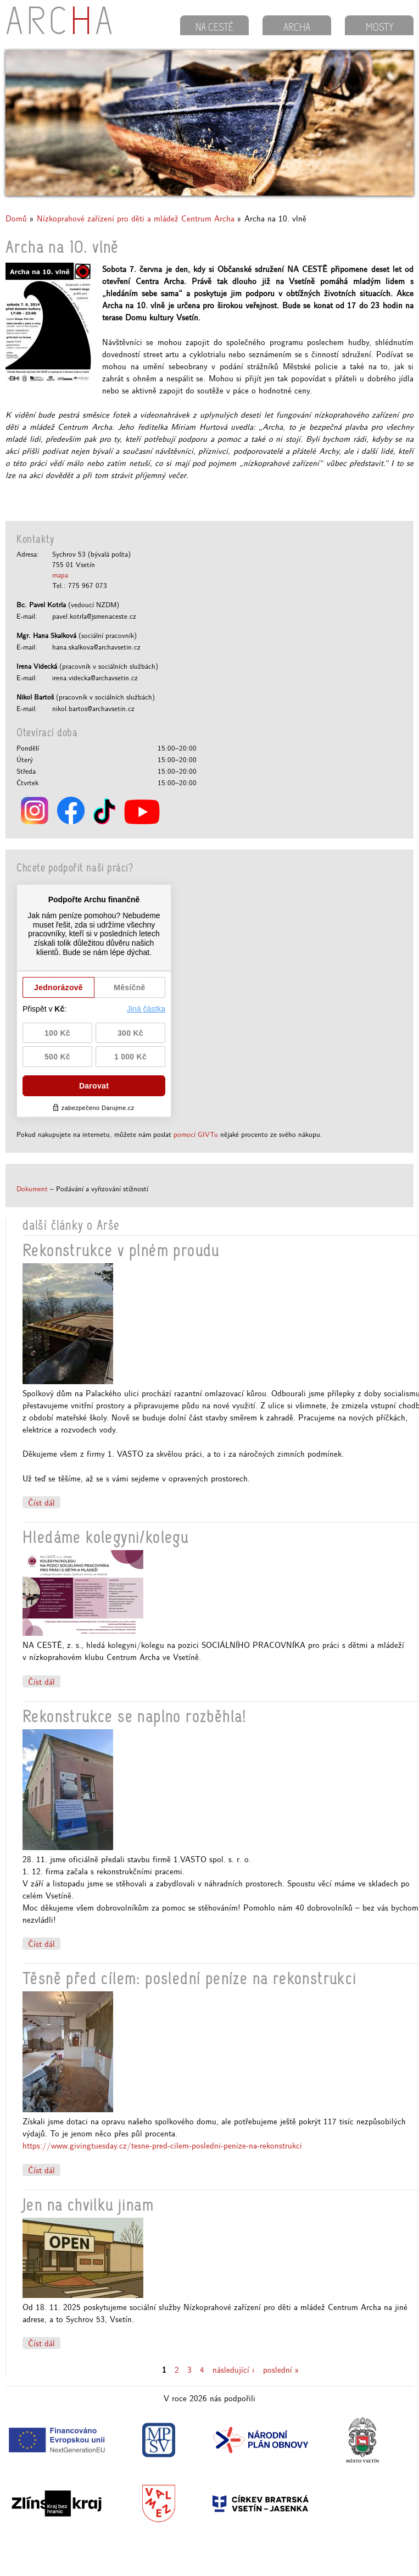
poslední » (281, 2369)
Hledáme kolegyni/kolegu (105, 1539)
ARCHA (296, 28)
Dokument (32, 1188)
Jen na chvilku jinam (88, 2207)
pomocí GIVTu (196, 1134)
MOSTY (379, 28)
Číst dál (41, 1502)
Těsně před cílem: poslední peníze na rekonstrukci (190, 1980)
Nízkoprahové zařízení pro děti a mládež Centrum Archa (135, 218)
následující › (234, 2369)
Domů (16, 218)
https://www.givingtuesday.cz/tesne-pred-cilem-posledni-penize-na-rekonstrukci (162, 2145)
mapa (60, 574)
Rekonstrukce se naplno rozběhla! (135, 1718)
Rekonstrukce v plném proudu (121, 1252)
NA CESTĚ (214, 28)
